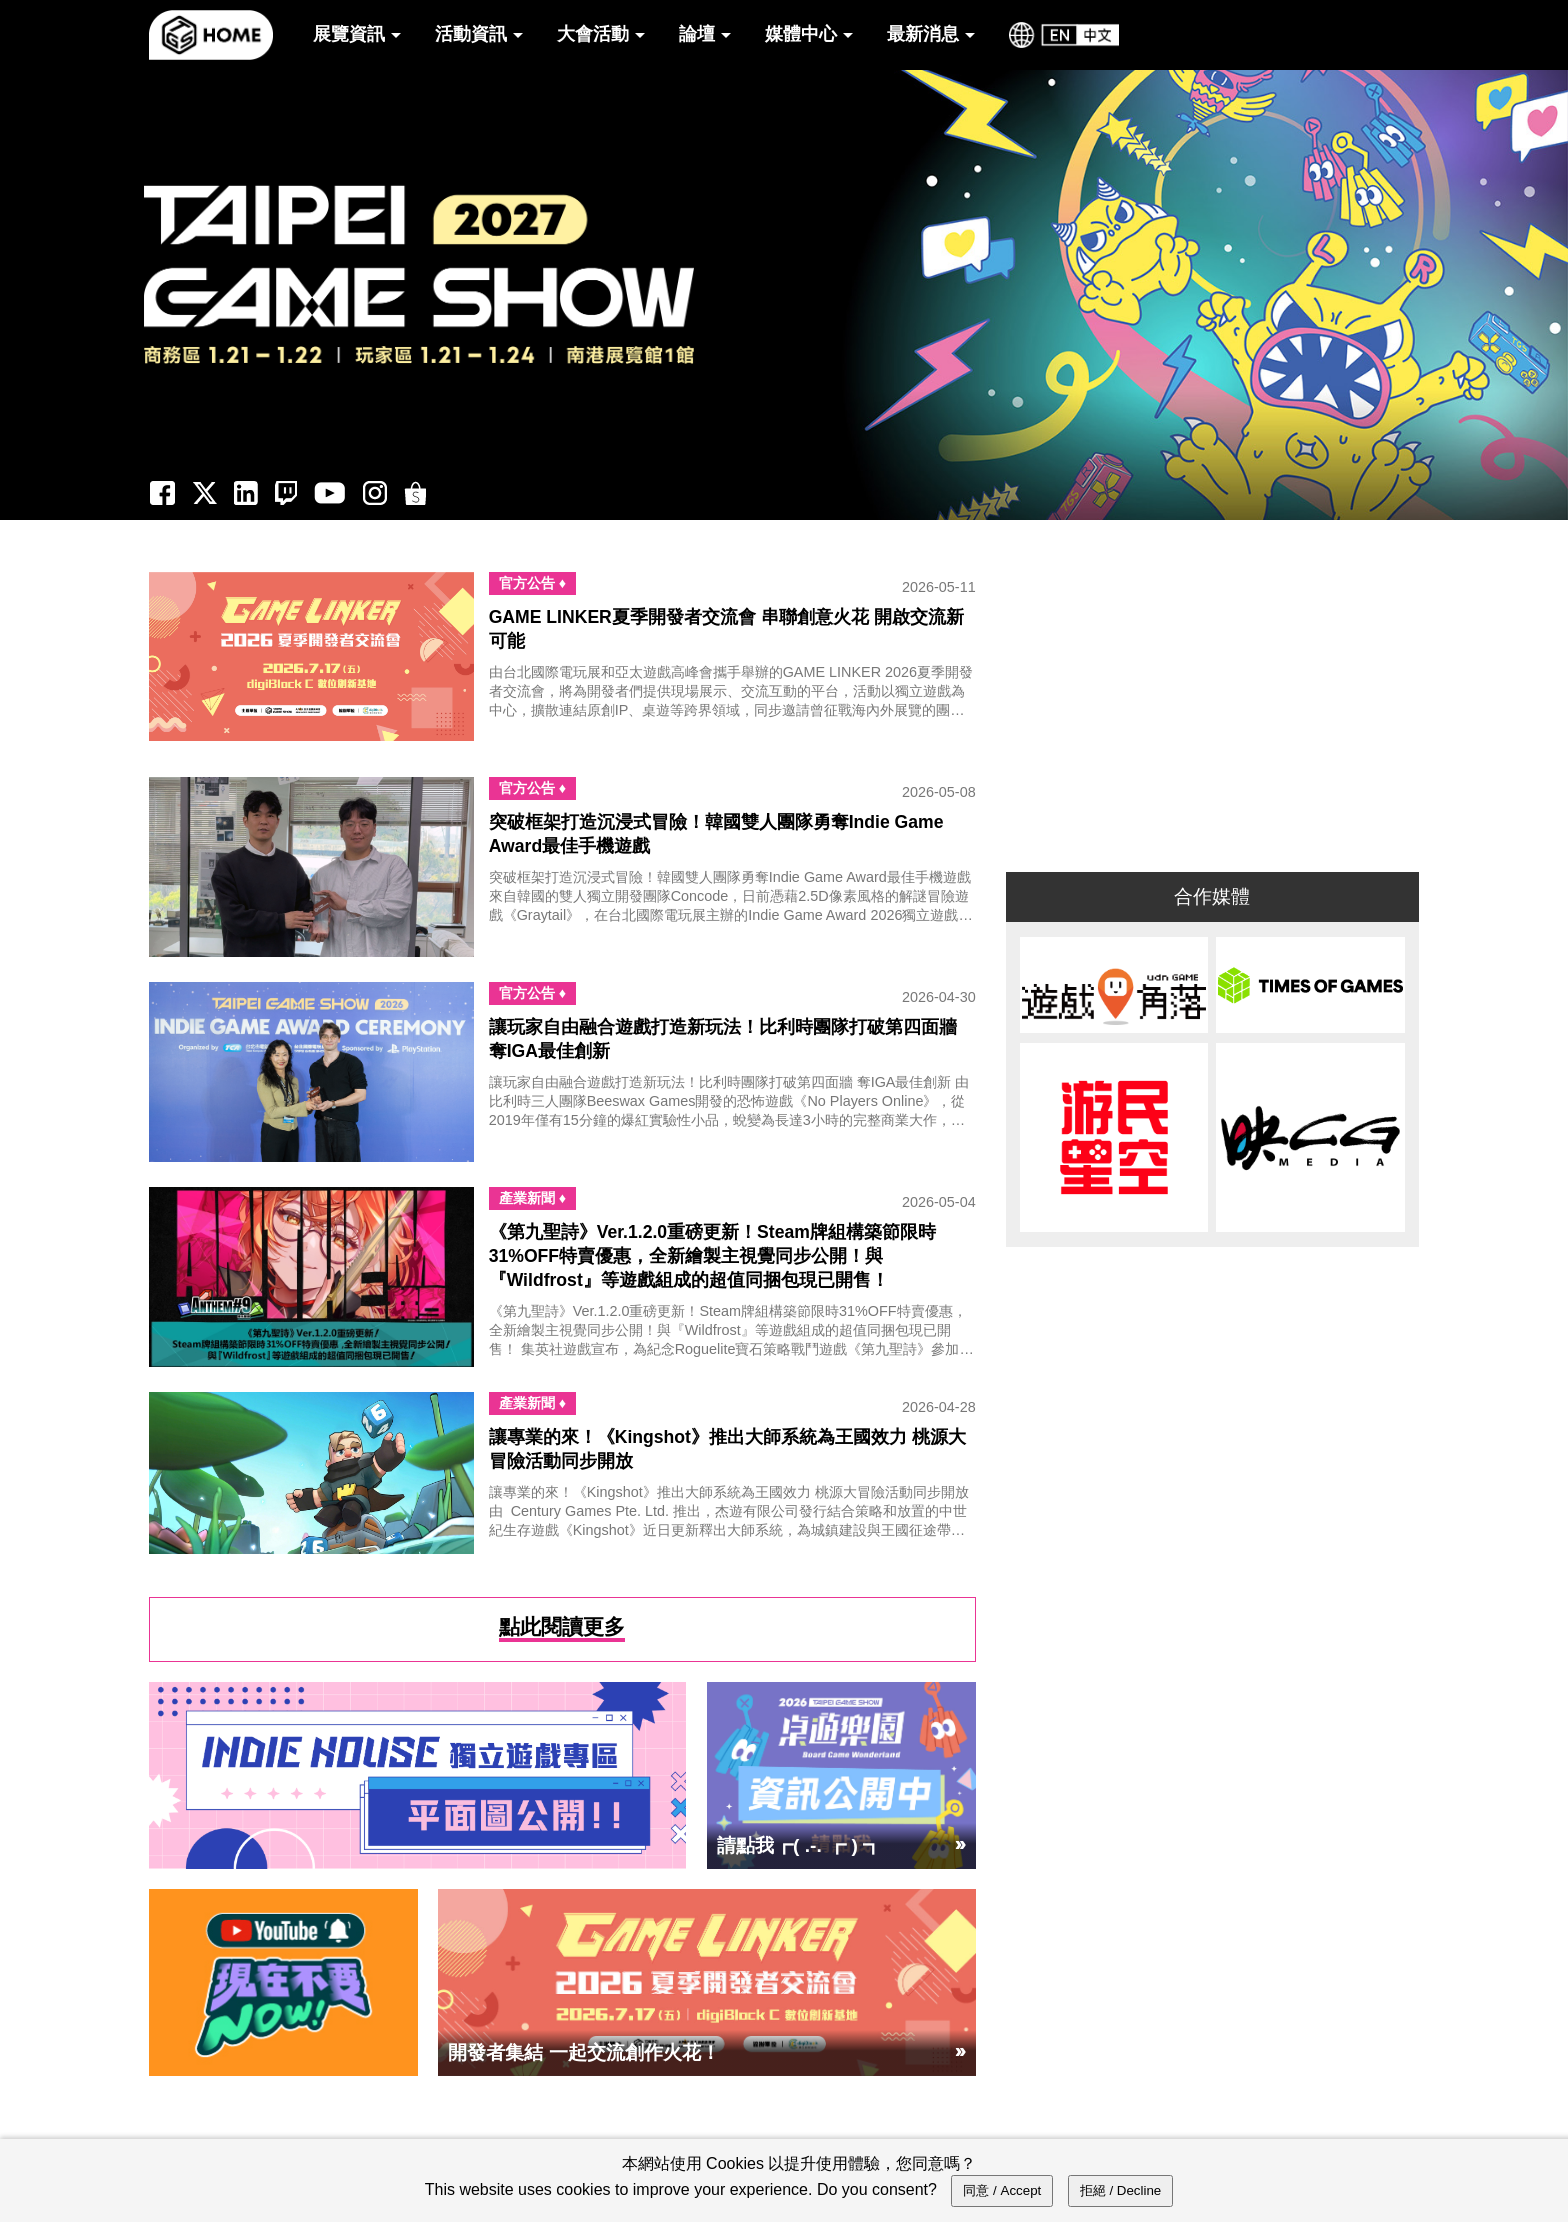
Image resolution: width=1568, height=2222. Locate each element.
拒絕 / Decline (1121, 2190)
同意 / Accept (1002, 2190)
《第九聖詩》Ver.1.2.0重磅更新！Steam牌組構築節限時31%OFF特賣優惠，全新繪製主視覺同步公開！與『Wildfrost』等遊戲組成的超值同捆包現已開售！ (712, 1256)
